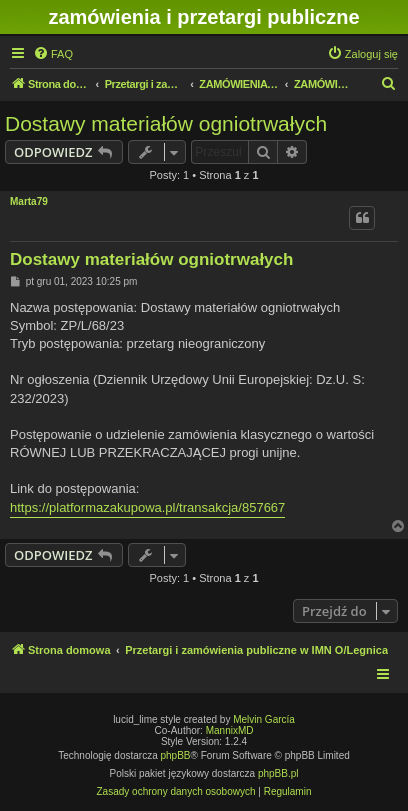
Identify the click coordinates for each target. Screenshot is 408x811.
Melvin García (264, 719)
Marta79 (29, 201)
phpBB (176, 755)
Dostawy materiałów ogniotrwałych (166, 123)
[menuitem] (53, 54)
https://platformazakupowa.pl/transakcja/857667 (147, 507)
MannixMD (230, 730)
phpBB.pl (278, 773)
